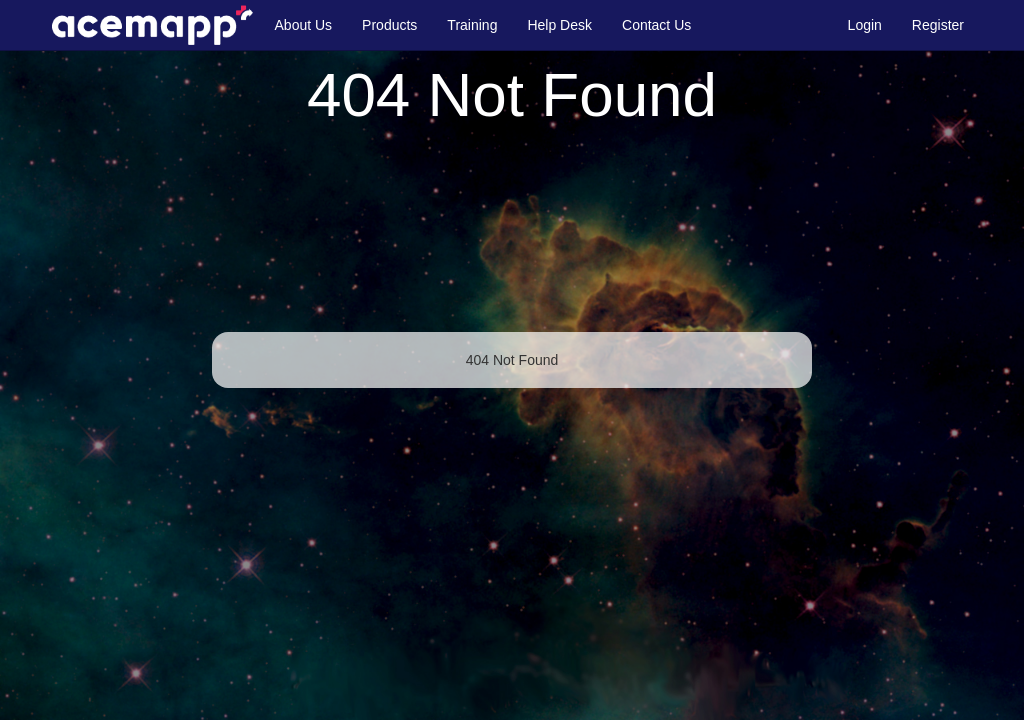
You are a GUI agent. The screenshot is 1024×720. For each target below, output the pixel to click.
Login (865, 25)
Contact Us (656, 25)
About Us (304, 25)
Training (472, 25)
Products (389, 25)
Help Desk (559, 25)
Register (938, 25)
